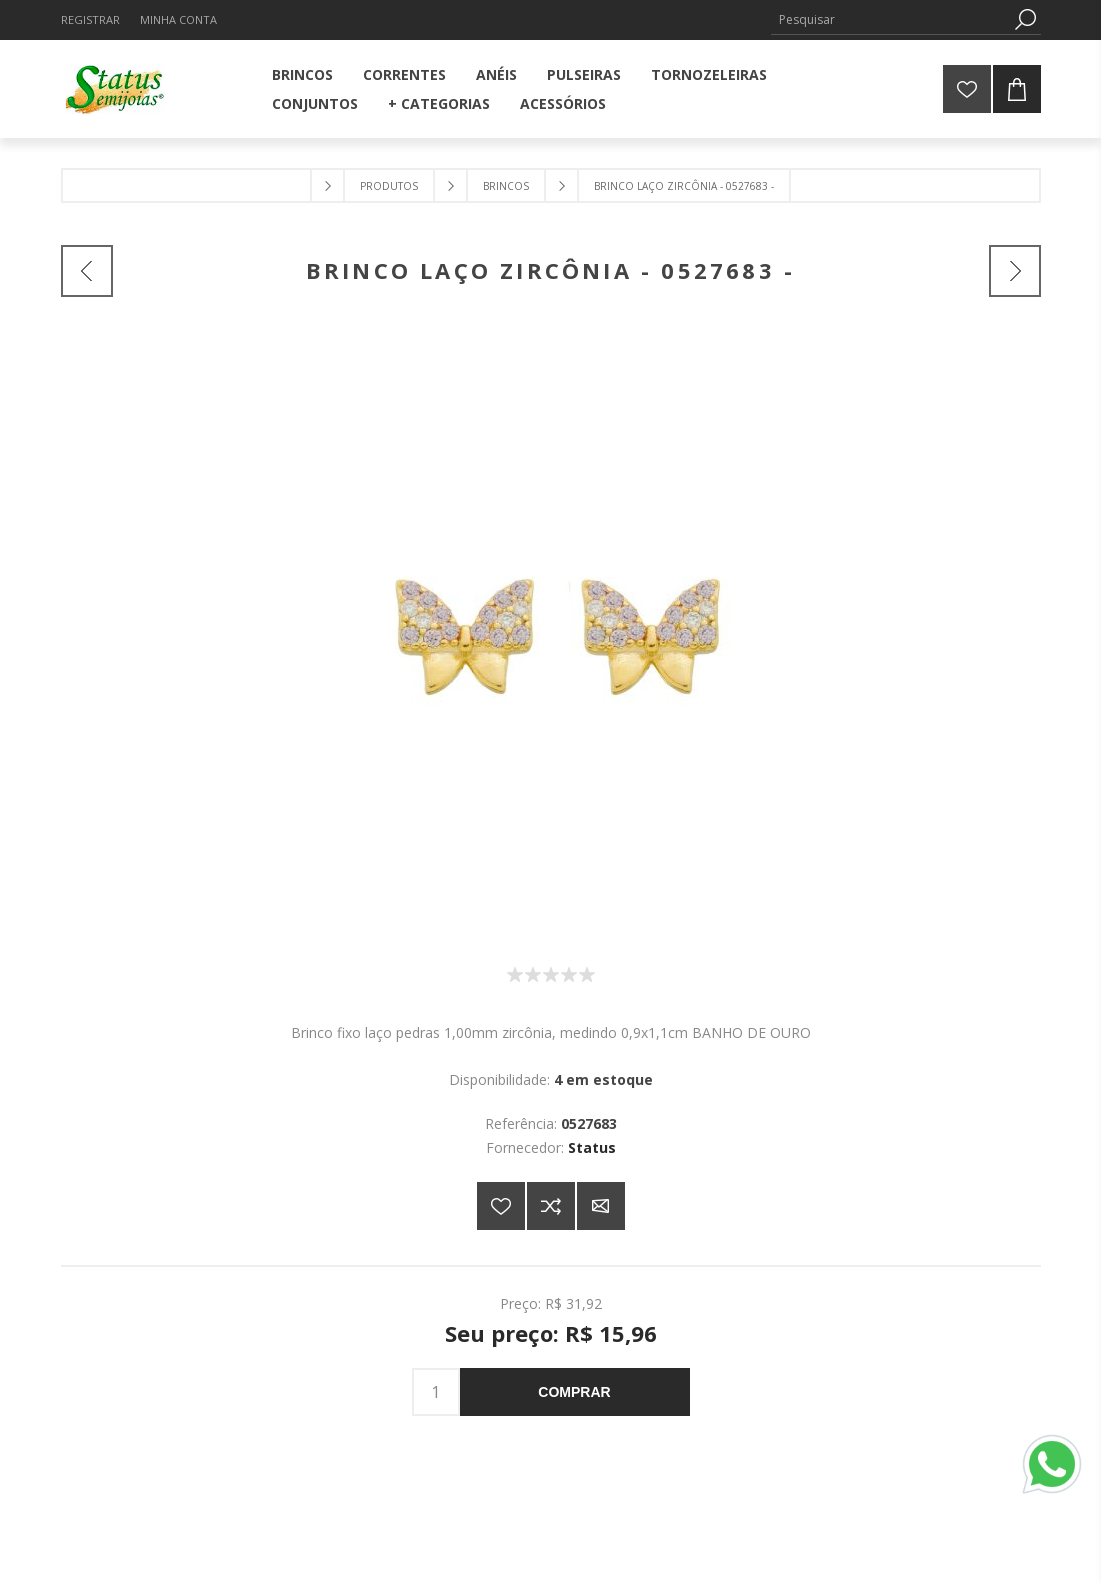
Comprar (574, 1392)
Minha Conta (178, 19)
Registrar (90, 19)
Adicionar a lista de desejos (501, 1206)
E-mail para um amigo (601, 1206)
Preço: (520, 1303)
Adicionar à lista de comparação (551, 1206)
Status (592, 1147)
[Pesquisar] (891, 19)
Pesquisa (1026, 19)
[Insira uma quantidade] (436, 1392)
